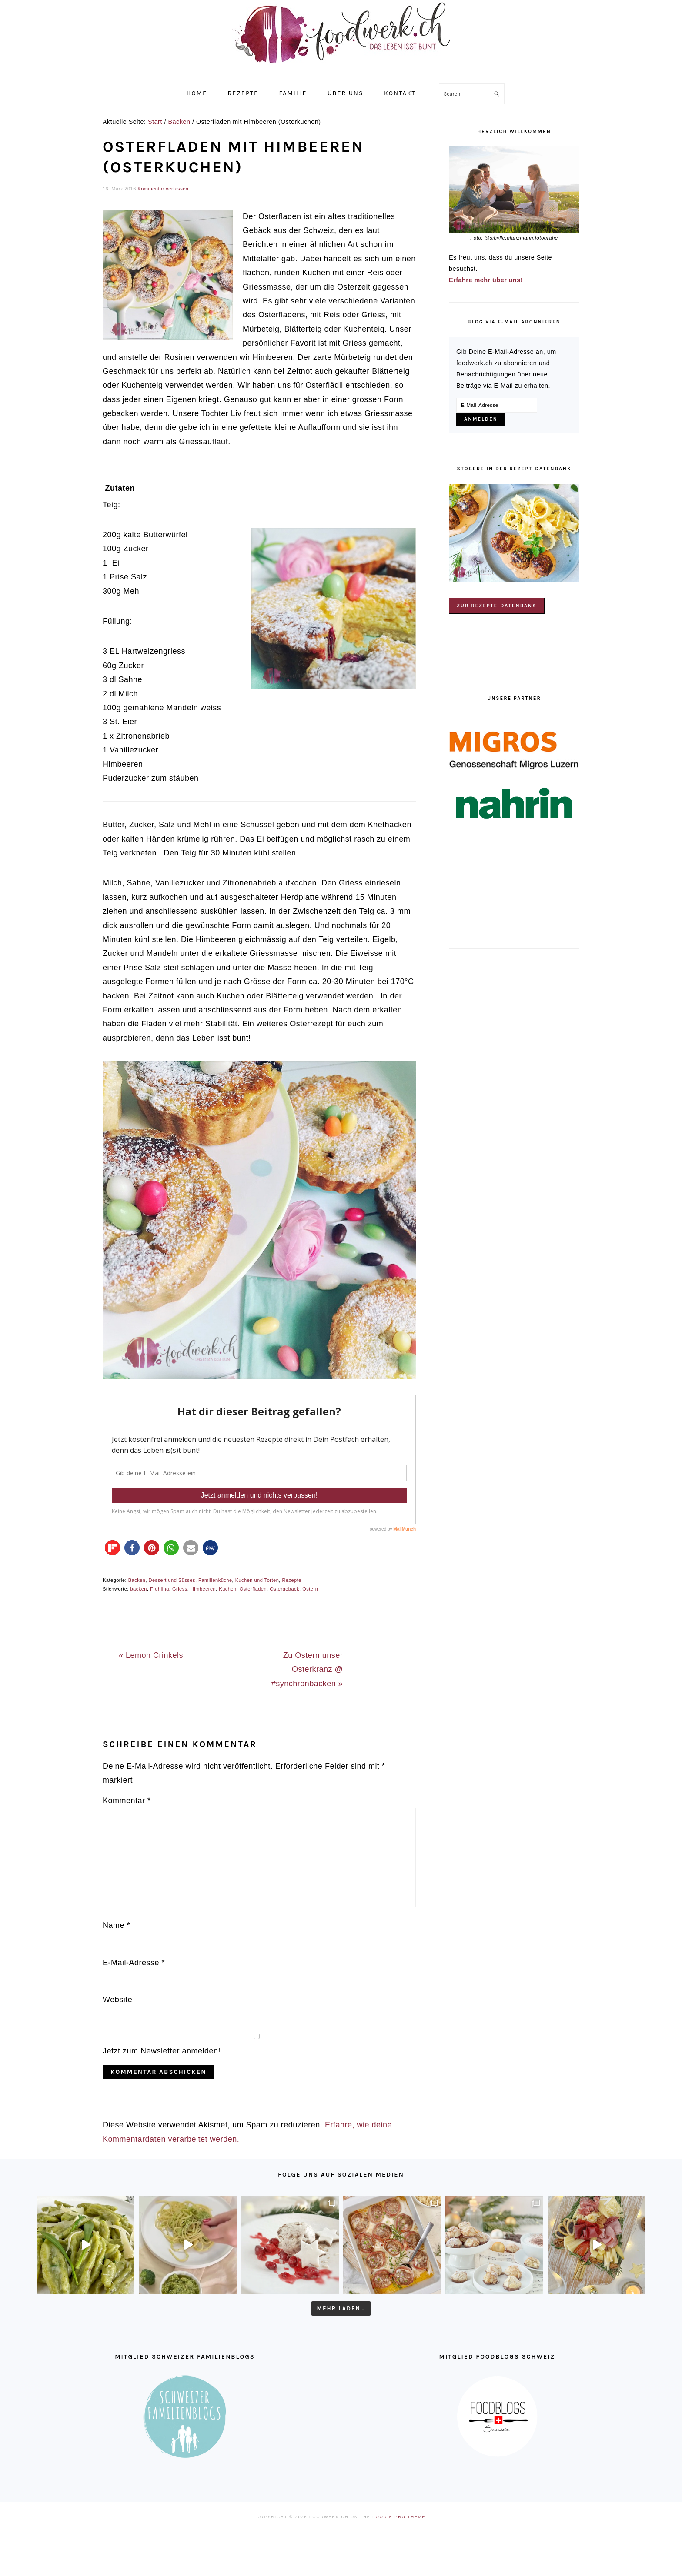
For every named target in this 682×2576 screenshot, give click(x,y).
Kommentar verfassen (162, 188)
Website (117, 1999)
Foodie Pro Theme (398, 2517)
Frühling (159, 1588)
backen (138, 1588)
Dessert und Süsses (172, 1580)
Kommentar (127, 1800)
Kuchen (227, 1588)
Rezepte (291, 1580)
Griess (179, 1588)
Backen (137, 1580)
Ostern (310, 1588)
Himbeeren (203, 1588)
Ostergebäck (284, 1588)
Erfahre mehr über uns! (486, 279)
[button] (112, 1547)
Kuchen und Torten (257, 1580)
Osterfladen (253, 1588)
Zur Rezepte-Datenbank (497, 605)
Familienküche (215, 1580)
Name (116, 1925)
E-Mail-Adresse (134, 1962)
